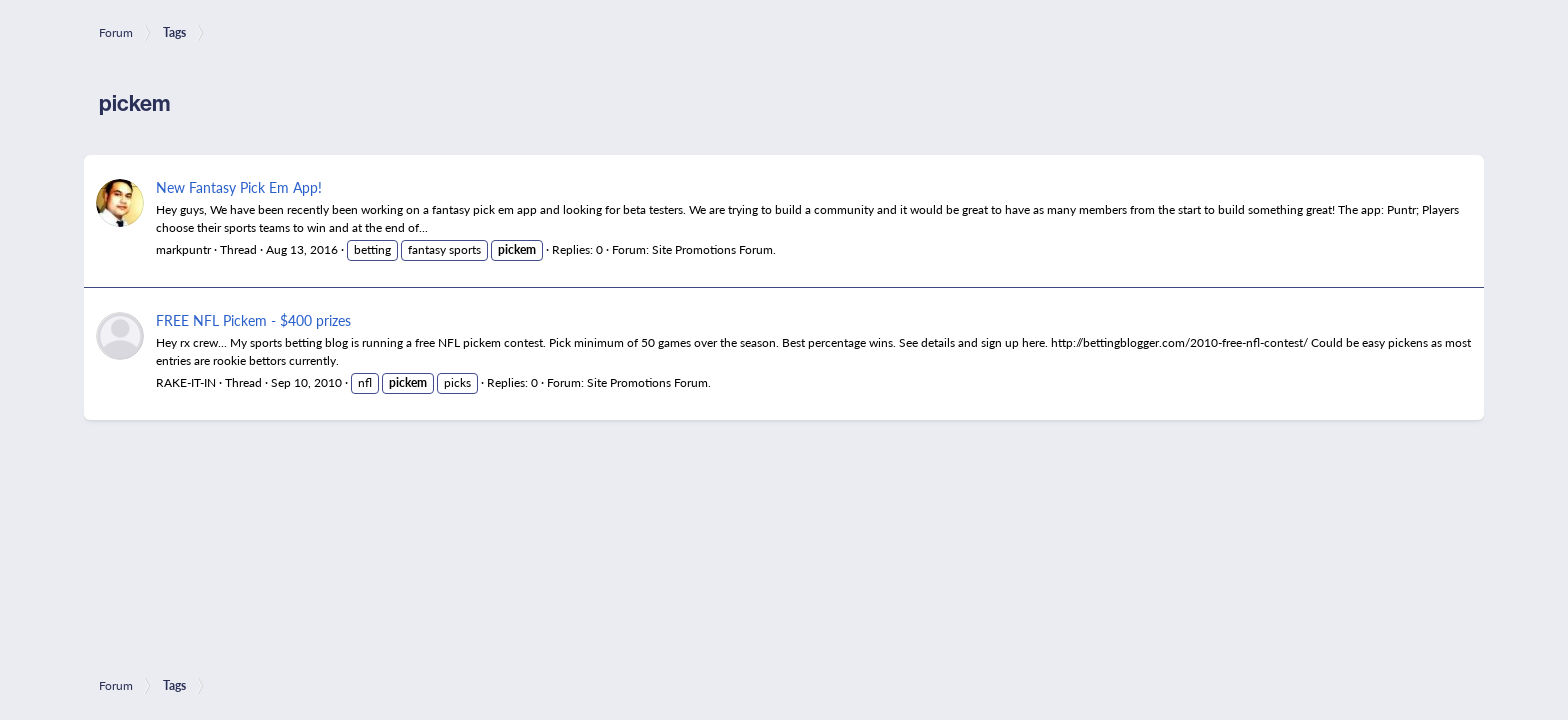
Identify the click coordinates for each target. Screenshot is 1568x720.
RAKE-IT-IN (186, 382)
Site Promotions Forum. (714, 249)
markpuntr (183, 249)
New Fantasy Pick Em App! (239, 187)
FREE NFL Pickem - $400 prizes (253, 320)
